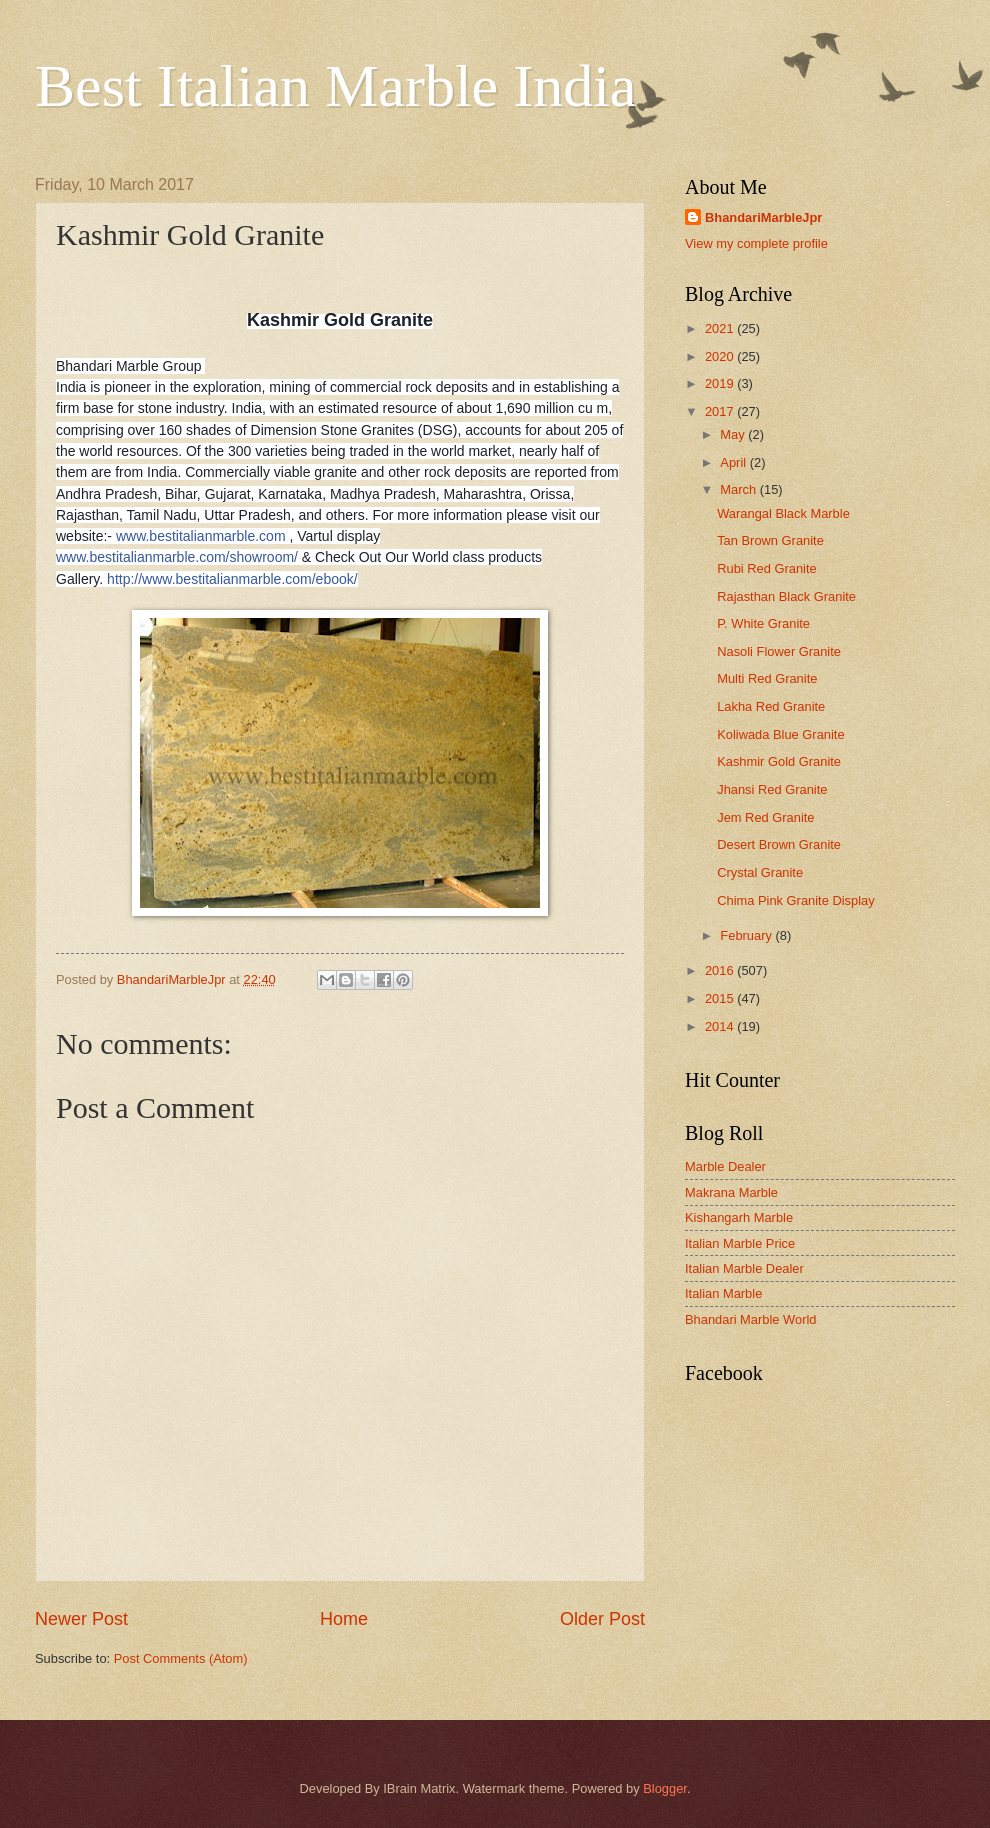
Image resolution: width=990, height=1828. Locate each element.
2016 (721, 970)
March (739, 489)
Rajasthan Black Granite (786, 596)
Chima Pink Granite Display (795, 900)
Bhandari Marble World (750, 1319)
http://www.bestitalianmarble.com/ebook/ (232, 579)
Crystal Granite (760, 872)
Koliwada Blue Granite (780, 734)
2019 (721, 383)
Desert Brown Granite (779, 844)
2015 (721, 998)
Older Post (602, 1619)
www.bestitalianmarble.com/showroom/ (177, 557)
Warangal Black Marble (783, 513)
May (734, 434)
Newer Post (81, 1619)
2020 (721, 356)
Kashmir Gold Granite (779, 761)
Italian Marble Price (740, 1243)
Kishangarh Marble (739, 1217)
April (734, 462)
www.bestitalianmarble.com (201, 536)
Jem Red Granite (765, 817)
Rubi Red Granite (766, 568)
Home (344, 1619)
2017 (721, 411)
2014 (721, 1026)
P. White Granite (763, 623)
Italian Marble (723, 1293)
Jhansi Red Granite (772, 789)
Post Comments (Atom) (181, 1658)
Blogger (665, 1788)
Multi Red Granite (767, 678)
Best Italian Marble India (335, 86)
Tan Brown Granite (770, 540)
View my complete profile (756, 243)
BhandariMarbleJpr (763, 217)
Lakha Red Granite (771, 706)
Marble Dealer (725, 1166)
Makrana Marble (731, 1192)
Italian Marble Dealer (744, 1268)
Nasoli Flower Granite (779, 651)
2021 (721, 328)
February (747, 935)
